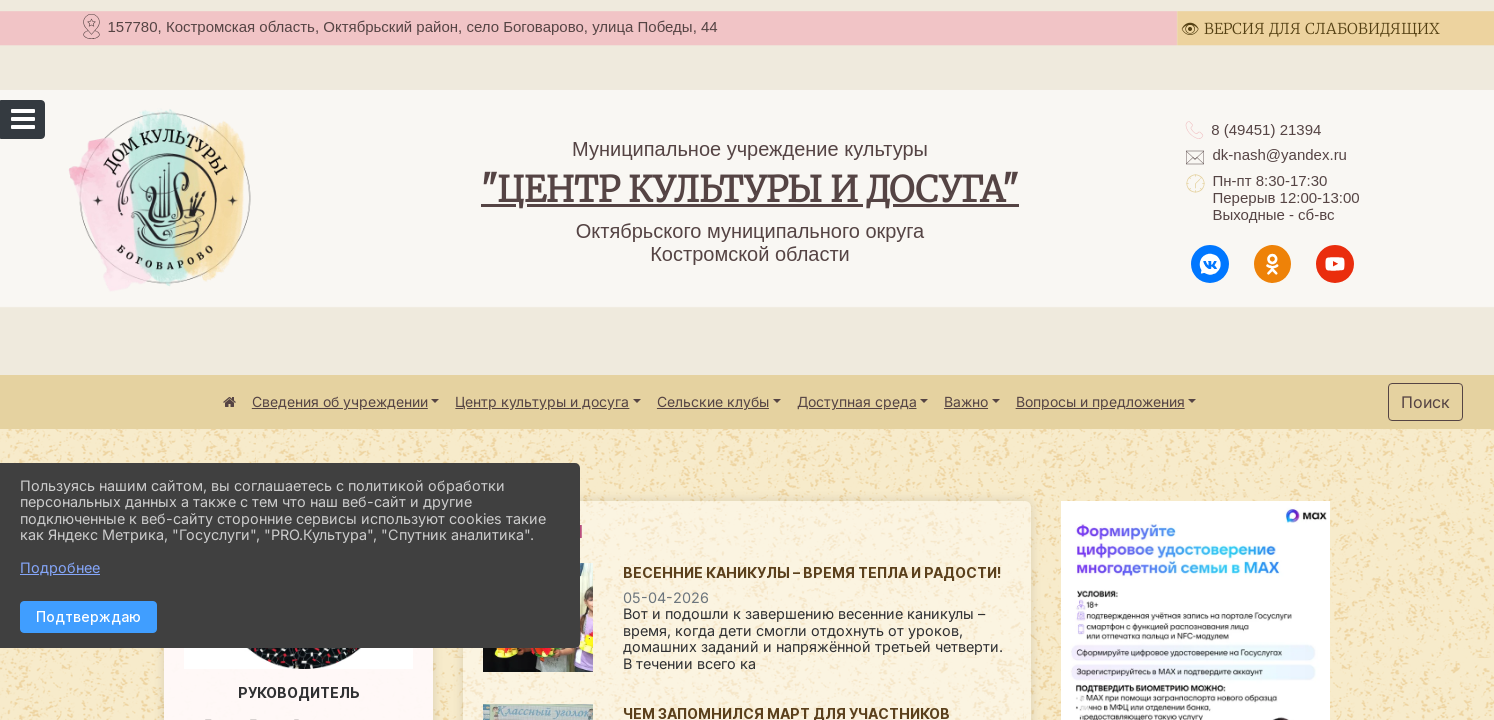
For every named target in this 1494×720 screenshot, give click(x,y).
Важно (966, 401)
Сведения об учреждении (340, 401)
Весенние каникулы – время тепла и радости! (812, 572)
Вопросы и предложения (1100, 401)
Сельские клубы (713, 401)
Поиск (1425, 402)
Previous (1076, 705)
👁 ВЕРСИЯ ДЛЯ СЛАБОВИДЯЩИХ (1310, 28)
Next (1310, 705)
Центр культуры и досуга (542, 401)
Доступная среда (857, 401)
